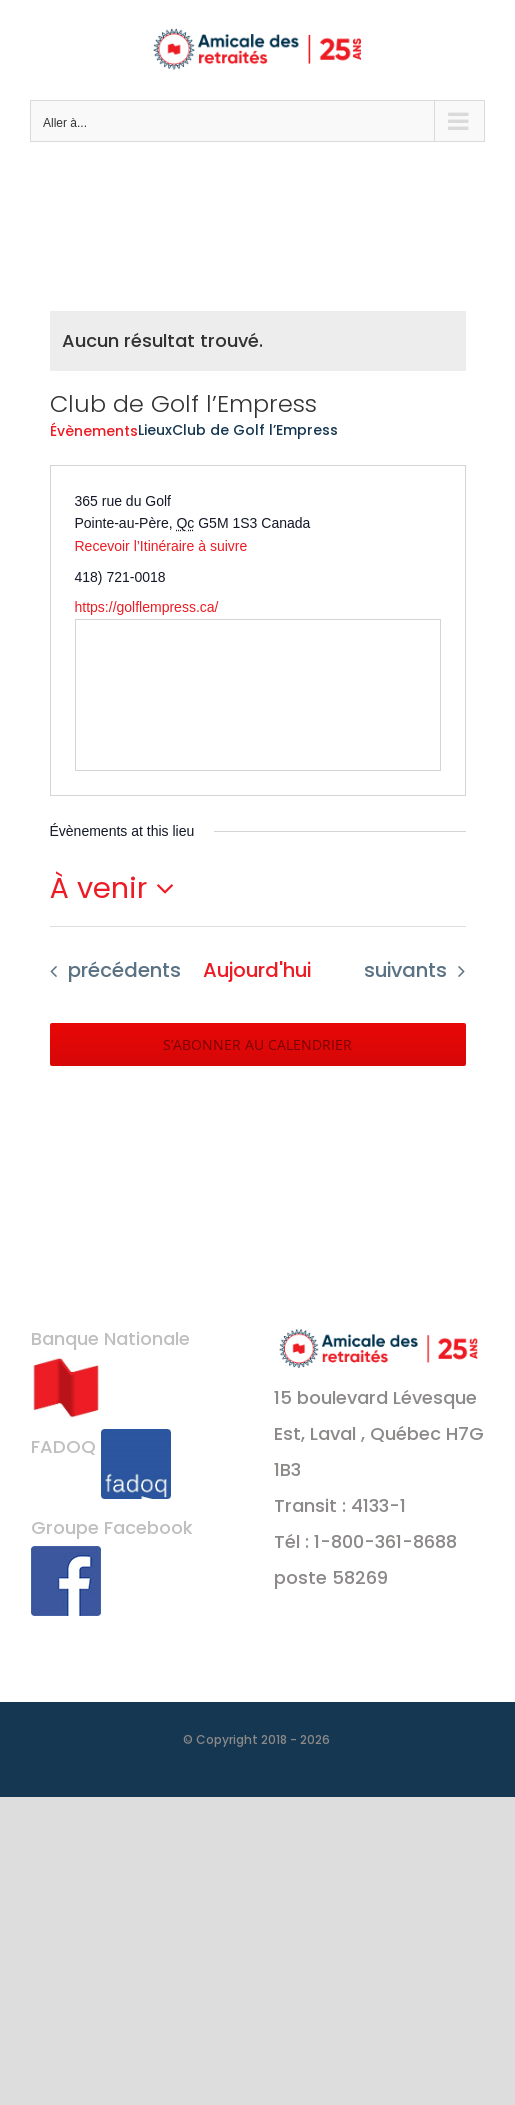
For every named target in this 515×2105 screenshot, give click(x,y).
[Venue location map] (258, 695)
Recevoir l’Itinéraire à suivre (161, 546)
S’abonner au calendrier (257, 1044)
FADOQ (101, 1446)
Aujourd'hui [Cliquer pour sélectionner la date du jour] (257, 970)
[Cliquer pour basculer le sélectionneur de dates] (118, 888)
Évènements (94, 431)
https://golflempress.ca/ (147, 607)
